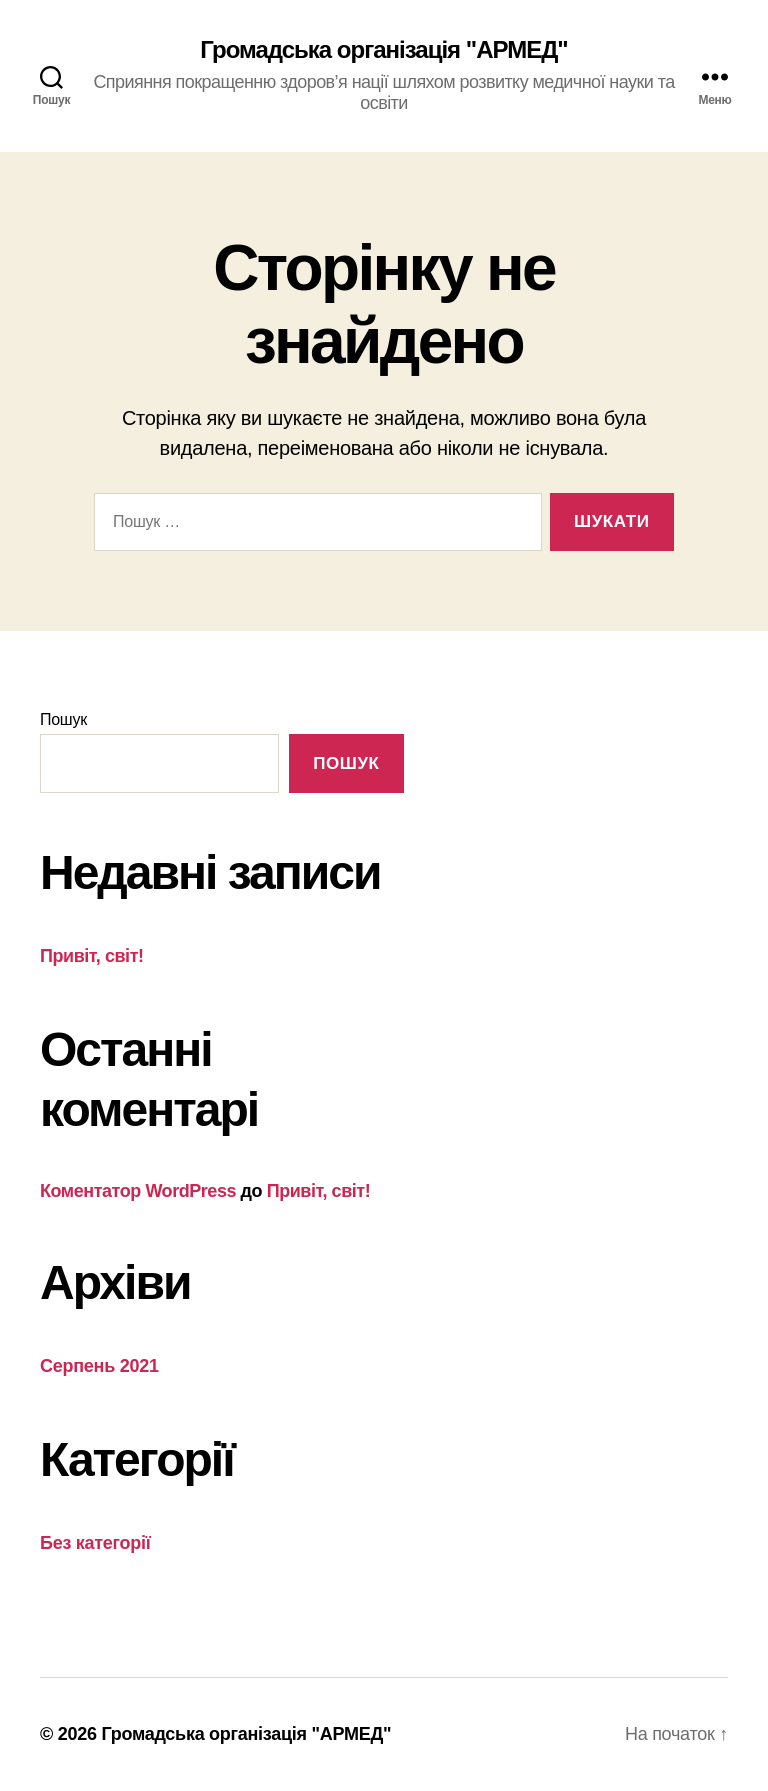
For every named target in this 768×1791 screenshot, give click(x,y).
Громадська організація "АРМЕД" (383, 50)
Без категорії (95, 1543)
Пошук (63, 719)
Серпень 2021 (99, 1366)
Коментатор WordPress (138, 1191)
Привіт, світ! (92, 956)
